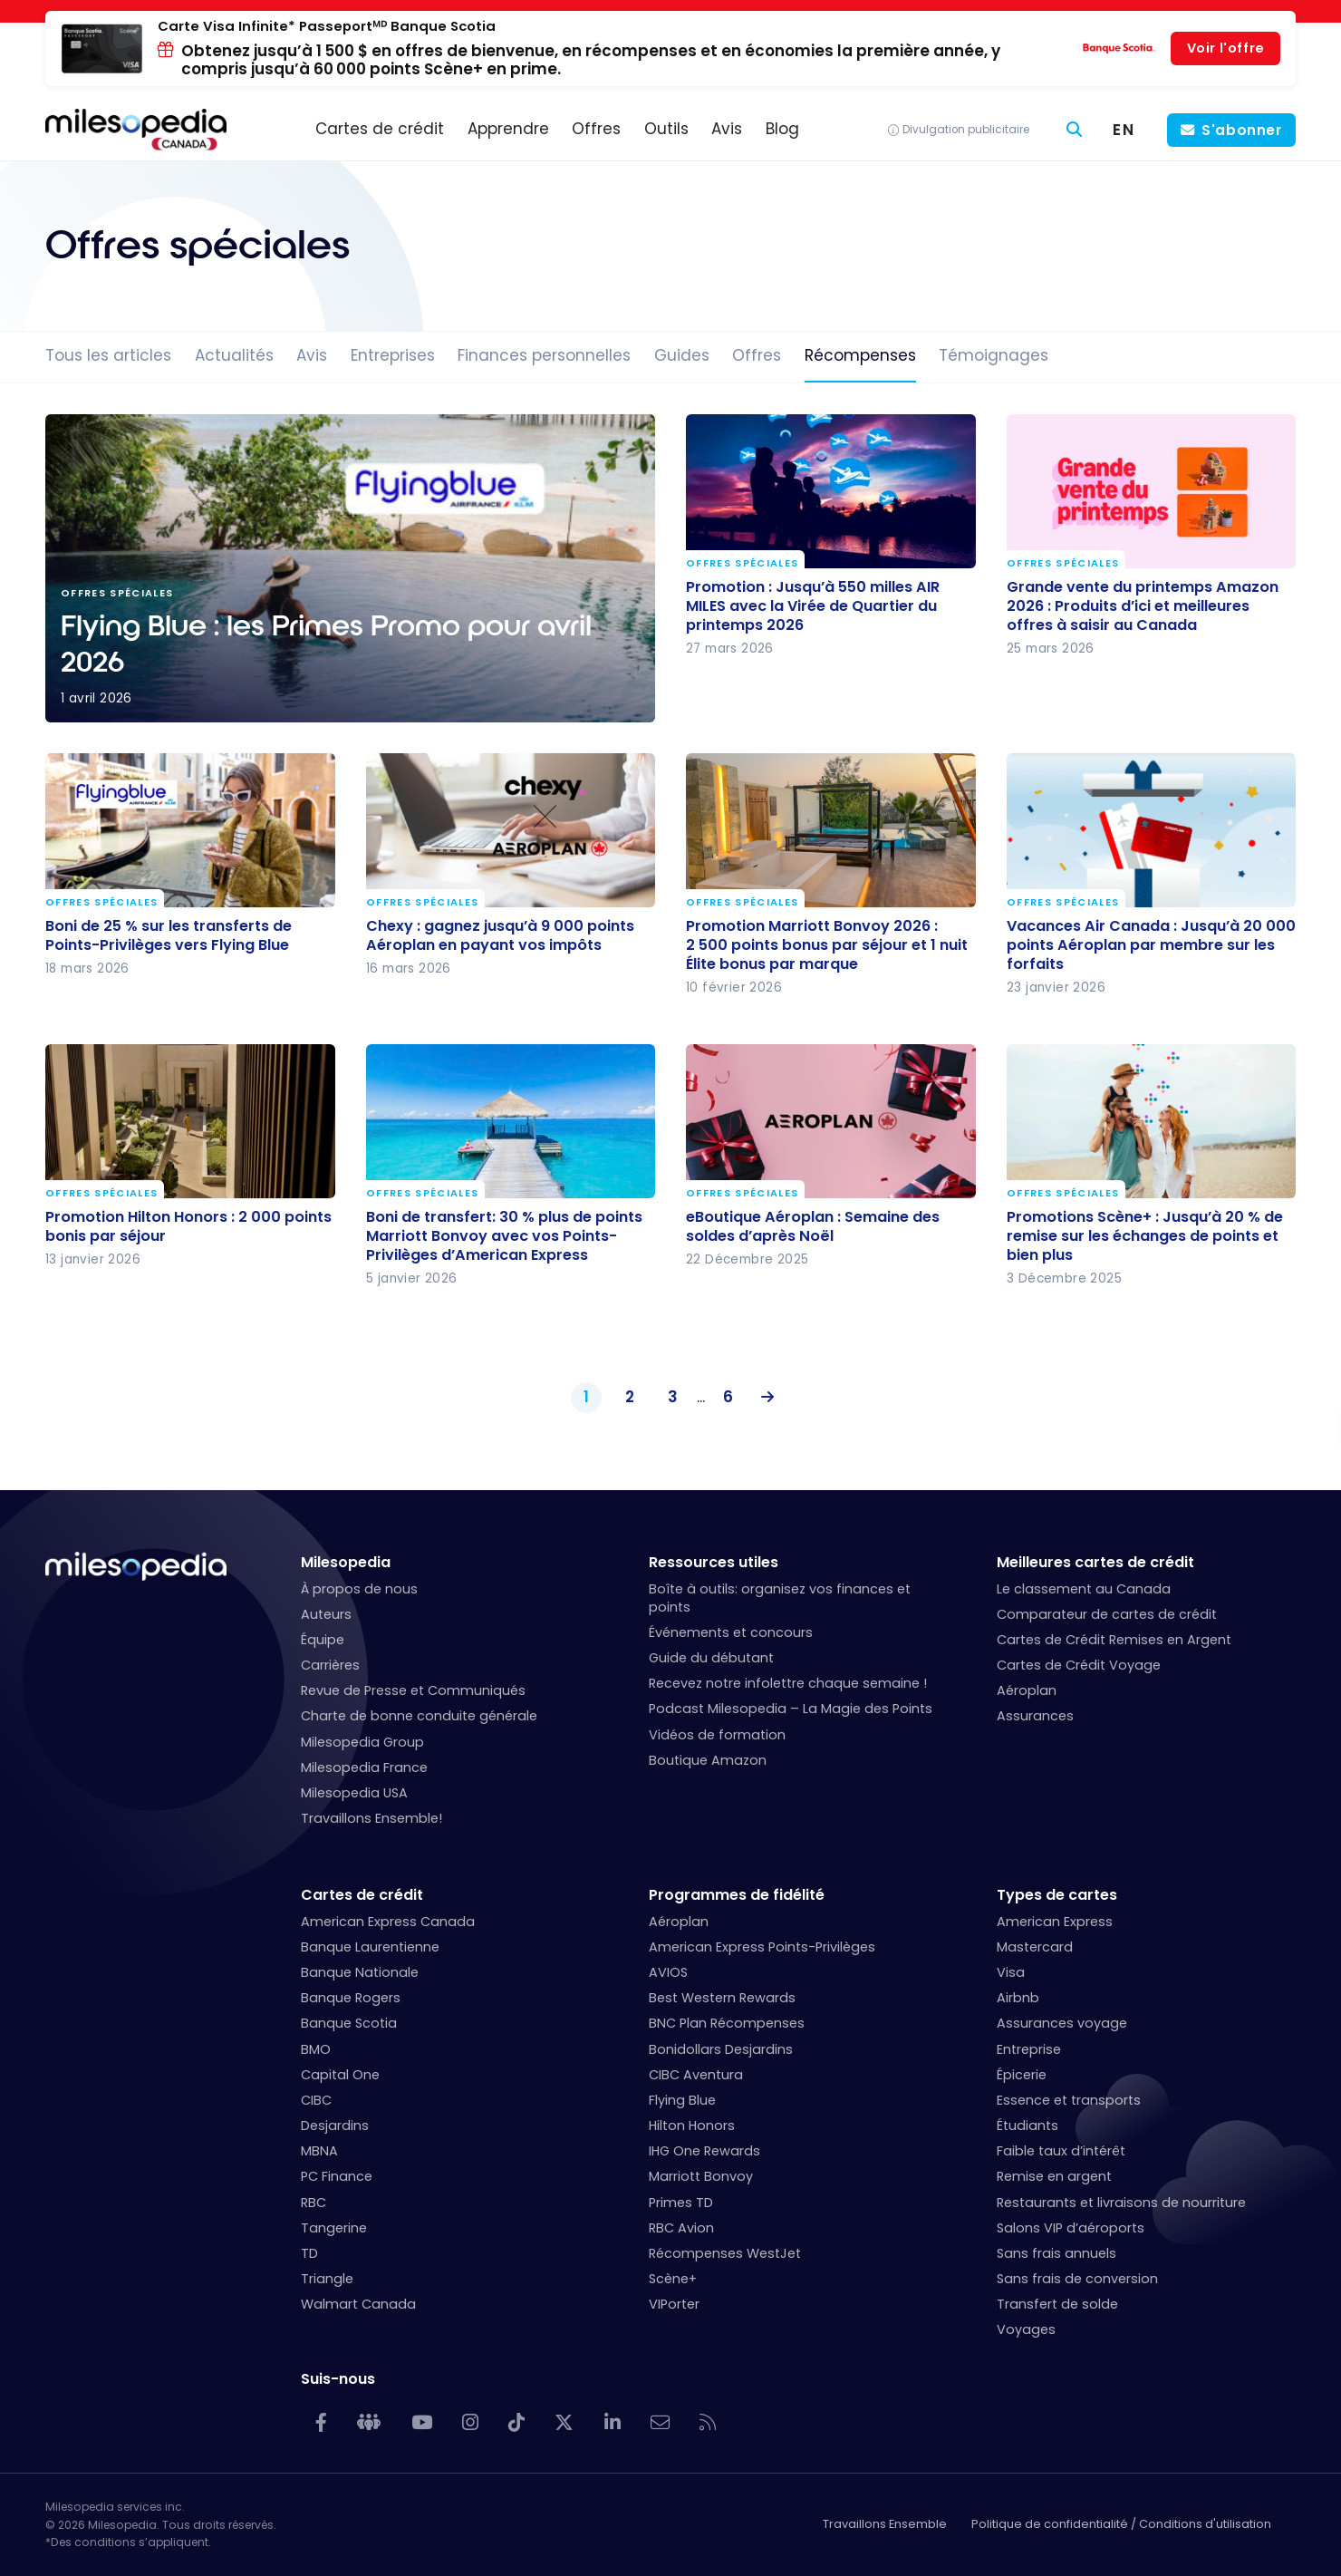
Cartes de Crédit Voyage (1079, 1665)
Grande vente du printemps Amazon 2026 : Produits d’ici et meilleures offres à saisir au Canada (1142, 605)
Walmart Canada (358, 2304)
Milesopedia (346, 1562)
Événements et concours (731, 1632)
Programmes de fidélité (737, 1894)
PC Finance (336, 2176)
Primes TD (681, 2202)
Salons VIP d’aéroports (1070, 2228)
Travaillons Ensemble (885, 2524)
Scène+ (673, 2279)
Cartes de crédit (362, 1894)
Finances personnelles (544, 355)
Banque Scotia (349, 2023)
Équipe (322, 1640)
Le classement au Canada (1084, 1589)
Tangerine (334, 2228)
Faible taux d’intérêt (1061, 2151)
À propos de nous (359, 1589)
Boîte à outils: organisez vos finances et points (780, 1598)
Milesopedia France (364, 1767)
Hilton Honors (692, 2125)
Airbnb (1018, 1998)
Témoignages (993, 355)
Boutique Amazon (708, 1760)
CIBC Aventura (696, 2075)
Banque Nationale (360, 1972)
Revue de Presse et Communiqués (413, 1690)
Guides (681, 355)
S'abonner (1241, 130)
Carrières (330, 1665)
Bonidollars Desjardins (721, 2049)
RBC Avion (681, 2228)
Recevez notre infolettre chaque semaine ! (788, 1683)
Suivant (763, 1397)
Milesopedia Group (362, 1742)
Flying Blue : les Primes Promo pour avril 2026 (350, 568)
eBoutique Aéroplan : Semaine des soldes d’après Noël (813, 1226)
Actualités (234, 355)
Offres (756, 355)
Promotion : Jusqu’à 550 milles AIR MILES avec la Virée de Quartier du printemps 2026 (813, 605)
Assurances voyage (1062, 2023)
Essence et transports (1069, 2100)
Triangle (327, 2279)
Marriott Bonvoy (701, 2176)
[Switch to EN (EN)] (1123, 129)
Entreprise (1029, 2049)
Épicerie (1022, 2075)
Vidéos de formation (717, 1735)
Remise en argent (1054, 2176)
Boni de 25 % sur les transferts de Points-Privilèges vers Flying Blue (168, 934)
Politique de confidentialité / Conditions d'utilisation (1121, 2524)
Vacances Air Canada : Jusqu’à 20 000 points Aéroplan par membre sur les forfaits (1151, 944)
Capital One (340, 2075)
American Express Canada (388, 1922)
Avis (311, 355)
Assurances (1035, 1716)
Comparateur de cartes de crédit (1107, 1614)
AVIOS (668, 1972)
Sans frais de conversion (1077, 2279)
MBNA (319, 2151)
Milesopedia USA (354, 1793)
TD (309, 2253)
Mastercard (1035, 1947)
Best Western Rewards (722, 1998)
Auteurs (326, 1614)
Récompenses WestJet (725, 2253)
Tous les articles (108, 355)
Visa (1011, 1972)
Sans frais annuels (1056, 2253)
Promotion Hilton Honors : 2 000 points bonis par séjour (188, 1226)
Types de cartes (1057, 1894)
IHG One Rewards (704, 2151)
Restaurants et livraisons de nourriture (1121, 2202)
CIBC (316, 2100)
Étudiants (1027, 2125)
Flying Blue (682, 2100)
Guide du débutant (711, 1658)
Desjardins (335, 2125)
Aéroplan (1026, 1690)
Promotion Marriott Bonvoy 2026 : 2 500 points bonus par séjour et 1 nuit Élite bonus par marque (827, 944)
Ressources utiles (713, 1562)
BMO (316, 2049)
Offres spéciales (742, 563)
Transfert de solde (1057, 2304)
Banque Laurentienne (370, 1947)
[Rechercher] (1074, 130)
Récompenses (860, 355)
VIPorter (674, 2304)
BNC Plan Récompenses (727, 2023)
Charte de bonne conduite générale (419, 1716)
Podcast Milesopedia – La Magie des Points (790, 1709)
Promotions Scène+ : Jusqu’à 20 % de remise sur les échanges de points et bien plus (1145, 1235)
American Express (1055, 1922)
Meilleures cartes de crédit (1095, 1562)
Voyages (1026, 2329)
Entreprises (393, 355)
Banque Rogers (350, 1998)
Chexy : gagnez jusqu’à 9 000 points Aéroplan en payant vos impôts (500, 934)
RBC (313, 2202)
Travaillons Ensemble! (371, 1818)
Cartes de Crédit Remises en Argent (1114, 1640)
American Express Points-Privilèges (762, 1947)
